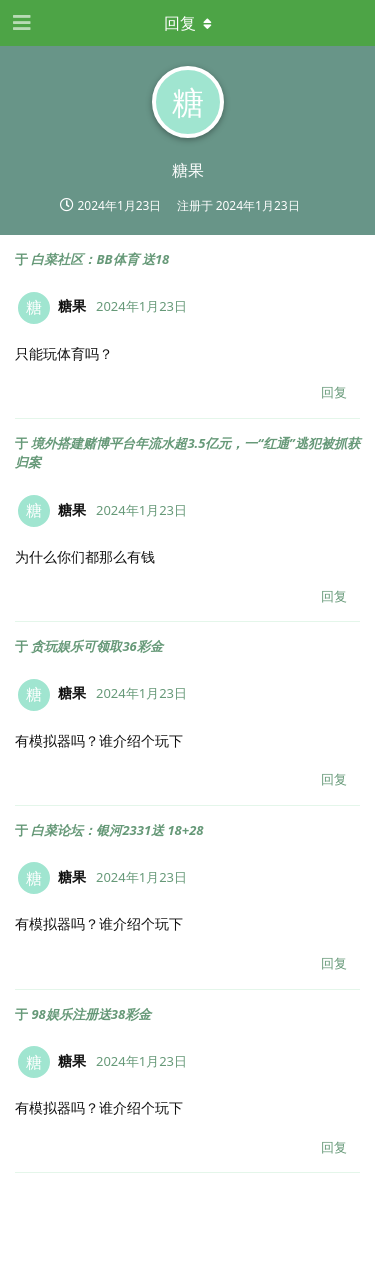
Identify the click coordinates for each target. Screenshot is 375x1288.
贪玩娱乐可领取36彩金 (96, 646)
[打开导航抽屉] (20, 23)
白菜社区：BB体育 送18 (100, 259)
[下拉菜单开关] (188, 23)
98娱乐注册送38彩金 (91, 1014)
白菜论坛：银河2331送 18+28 (117, 830)
